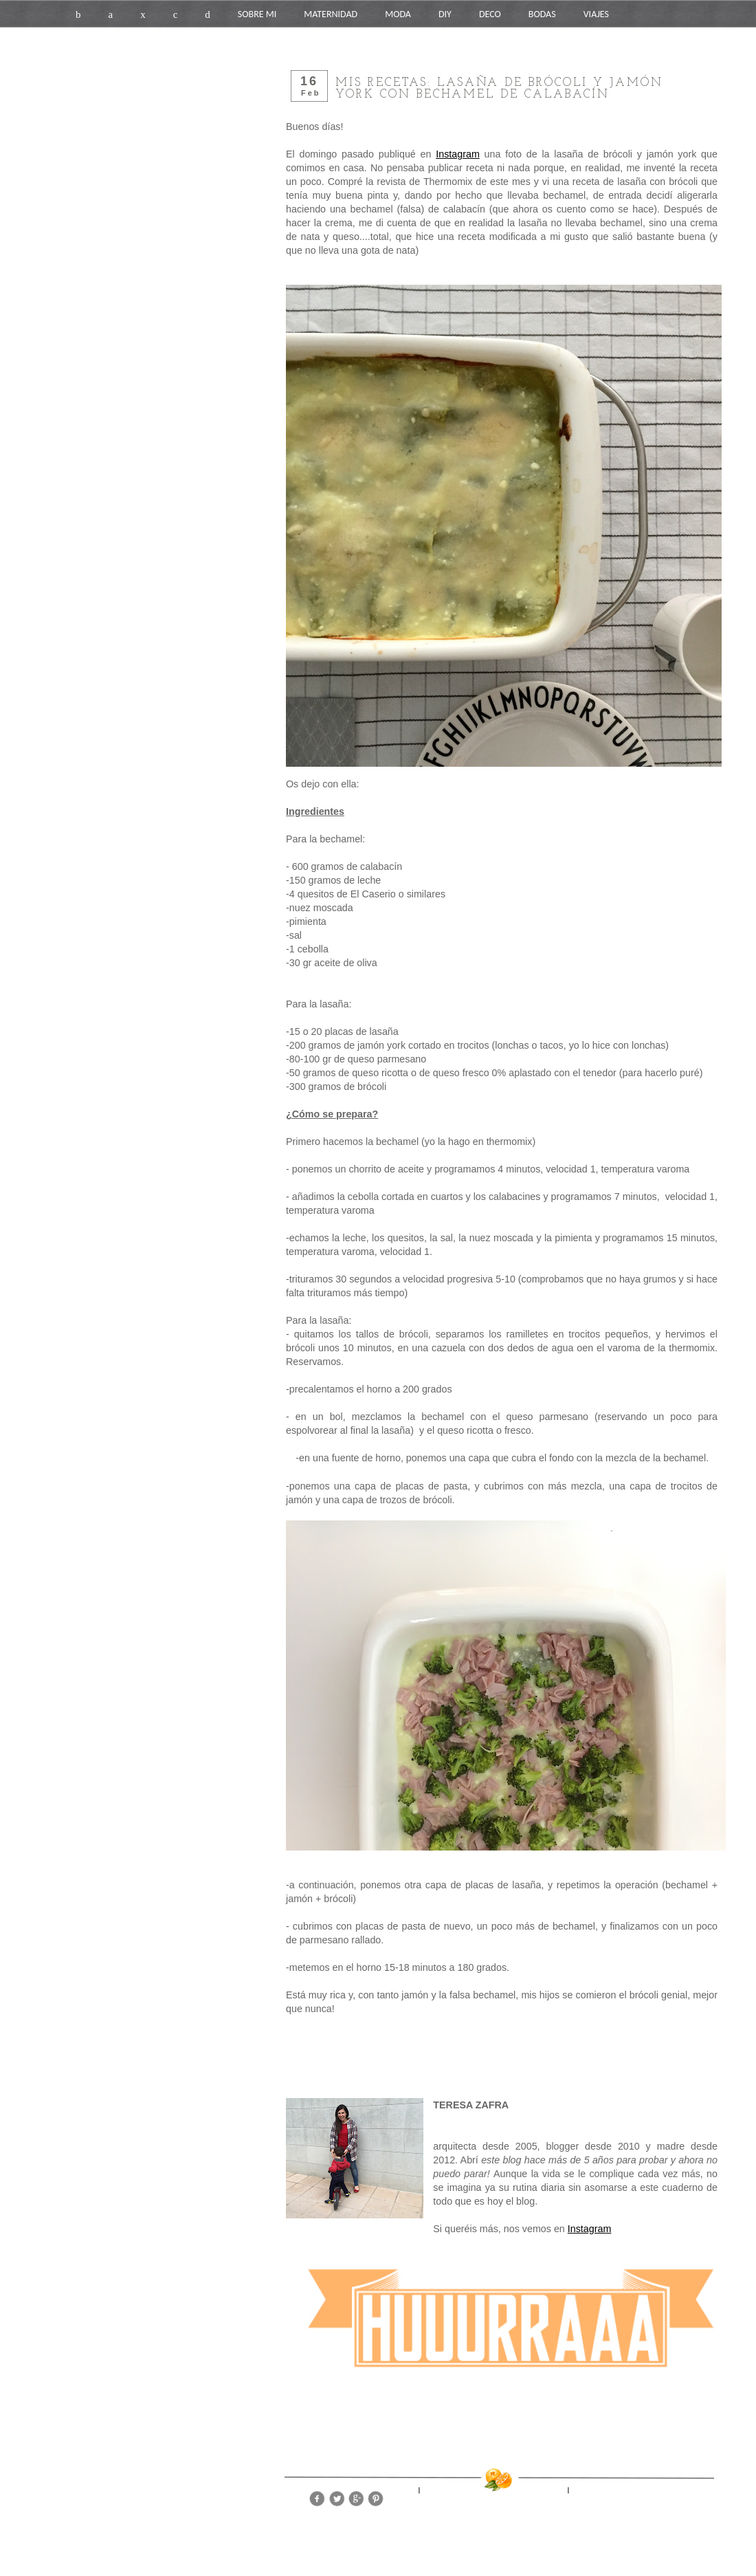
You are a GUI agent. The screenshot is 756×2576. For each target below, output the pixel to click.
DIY (445, 14)
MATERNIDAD (330, 14)
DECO (490, 14)
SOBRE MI (257, 14)
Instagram (458, 154)
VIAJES (596, 14)
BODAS (542, 14)
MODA (398, 14)
